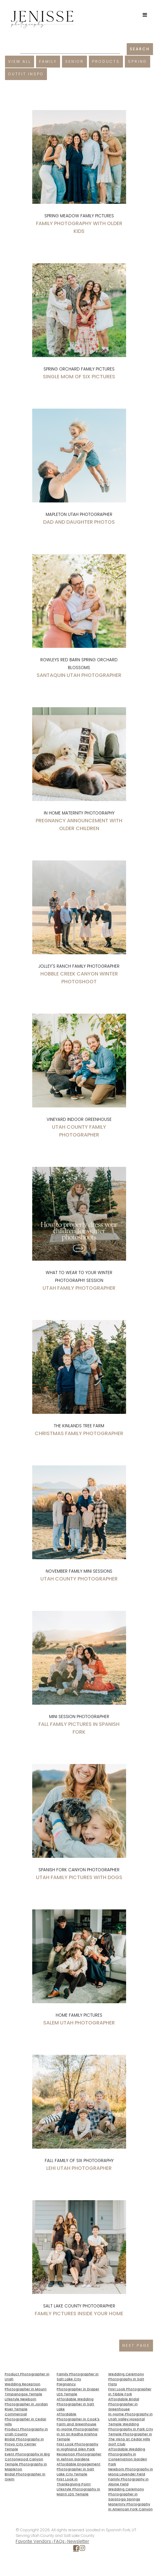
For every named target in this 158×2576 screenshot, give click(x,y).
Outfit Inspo (26, 74)
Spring (137, 61)
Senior (74, 61)
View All (19, 61)
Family (48, 61)
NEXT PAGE (136, 2345)
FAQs (59, 2541)
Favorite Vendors (33, 2541)
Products (106, 61)
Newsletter (78, 2541)
